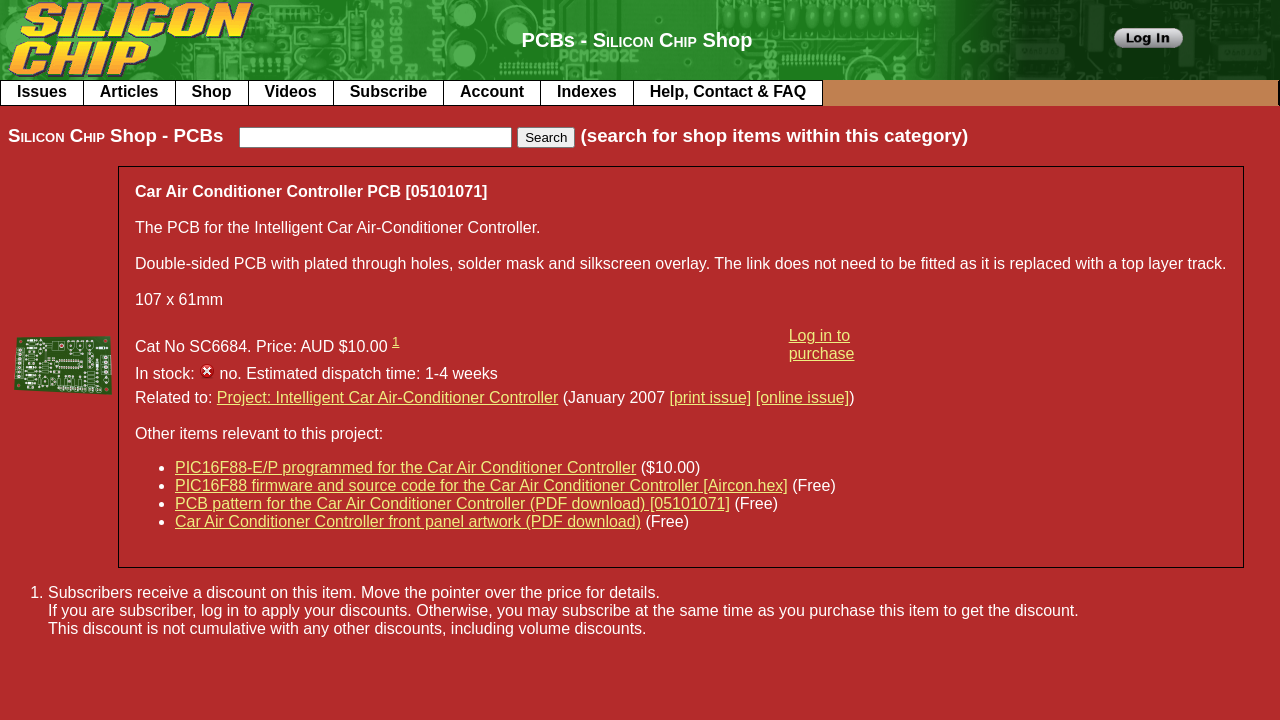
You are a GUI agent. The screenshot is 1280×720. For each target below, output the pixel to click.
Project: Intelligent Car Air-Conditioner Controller (387, 397)
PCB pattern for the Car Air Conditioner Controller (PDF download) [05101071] (452, 503)
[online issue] (802, 397)
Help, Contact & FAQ (728, 91)
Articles (129, 91)
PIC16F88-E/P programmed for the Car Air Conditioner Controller (405, 467)
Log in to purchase (822, 344)
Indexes (587, 91)
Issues (42, 91)
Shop (212, 91)
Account (492, 91)
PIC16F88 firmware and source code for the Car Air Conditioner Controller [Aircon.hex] (481, 485)
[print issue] (711, 397)
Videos (291, 91)
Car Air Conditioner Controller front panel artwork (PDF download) (408, 521)
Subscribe (388, 91)
